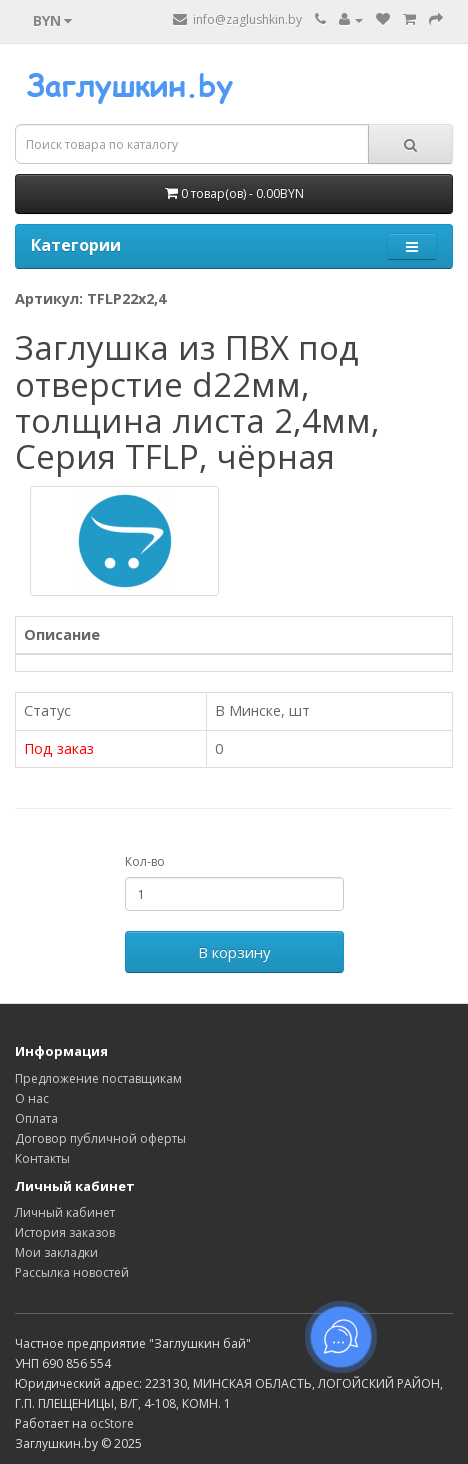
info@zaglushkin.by (237, 19)
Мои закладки (56, 1252)
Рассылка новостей (72, 1272)
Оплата (36, 1118)
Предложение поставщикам (98, 1078)
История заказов (65, 1232)
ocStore (112, 1423)
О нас (32, 1098)
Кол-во (145, 861)
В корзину (234, 952)
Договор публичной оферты (100, 1138)
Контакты (42, 1158)
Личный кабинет (65, 1212)
